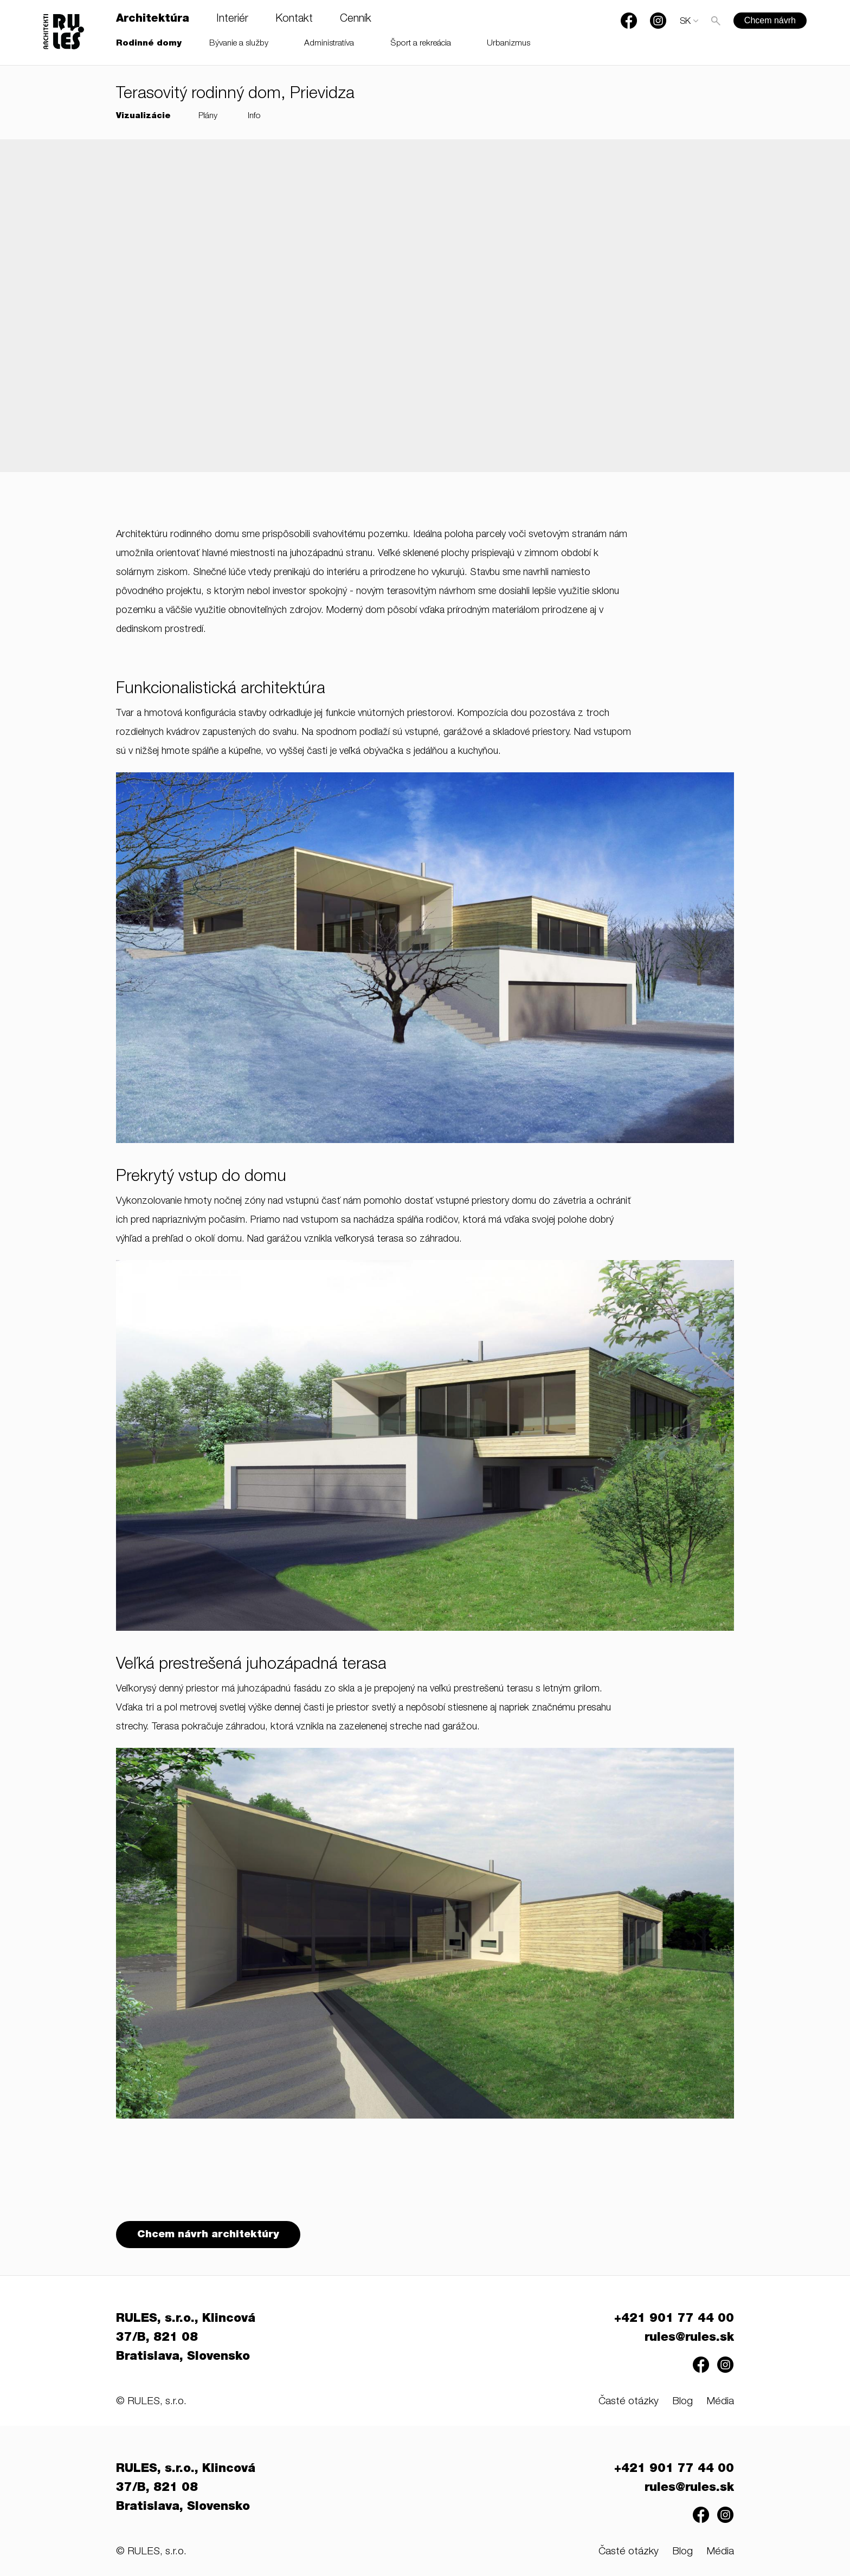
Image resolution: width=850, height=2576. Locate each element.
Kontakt (294, 19)
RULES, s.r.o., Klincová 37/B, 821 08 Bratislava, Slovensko (185, 2338)
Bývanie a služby (238, 44)
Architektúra (152, 19)
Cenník (355, 19)
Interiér (232, 19)
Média (720, 2402)
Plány (207, 116)
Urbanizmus (508, 44)
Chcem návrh (770, 20)
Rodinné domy (149, 44)
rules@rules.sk (689, 2338)
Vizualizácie (143, 116)
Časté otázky (628, 2402)
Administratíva (329, 44)
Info (254, 116)
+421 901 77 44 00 (674, 2319)
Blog (682, 2402)
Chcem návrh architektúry (208, 2235)
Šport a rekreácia (421, 44)
